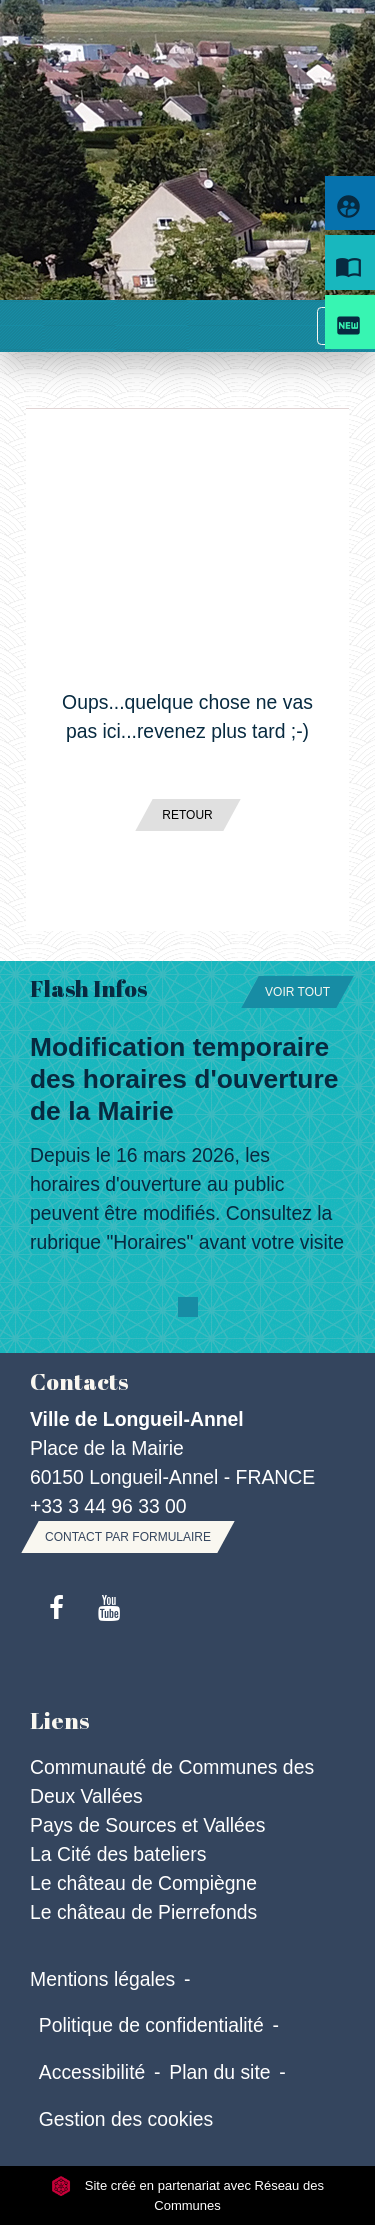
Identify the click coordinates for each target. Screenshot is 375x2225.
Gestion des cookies (126, 2119)
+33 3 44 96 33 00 (108, 1506)
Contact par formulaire (128, 1537)
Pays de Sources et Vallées (147, 1825)
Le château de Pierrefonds (143, 1912)
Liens (59, 1720)
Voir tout (297, 992)
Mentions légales (102, 1979)
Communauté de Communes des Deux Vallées (172, 1781)
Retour (187, 815)
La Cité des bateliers (118, 1854)
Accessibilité (92, 2072)
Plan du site (219, 2072)
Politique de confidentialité (151, 2025)
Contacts (79, 1381)
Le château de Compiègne (143, 1883)
